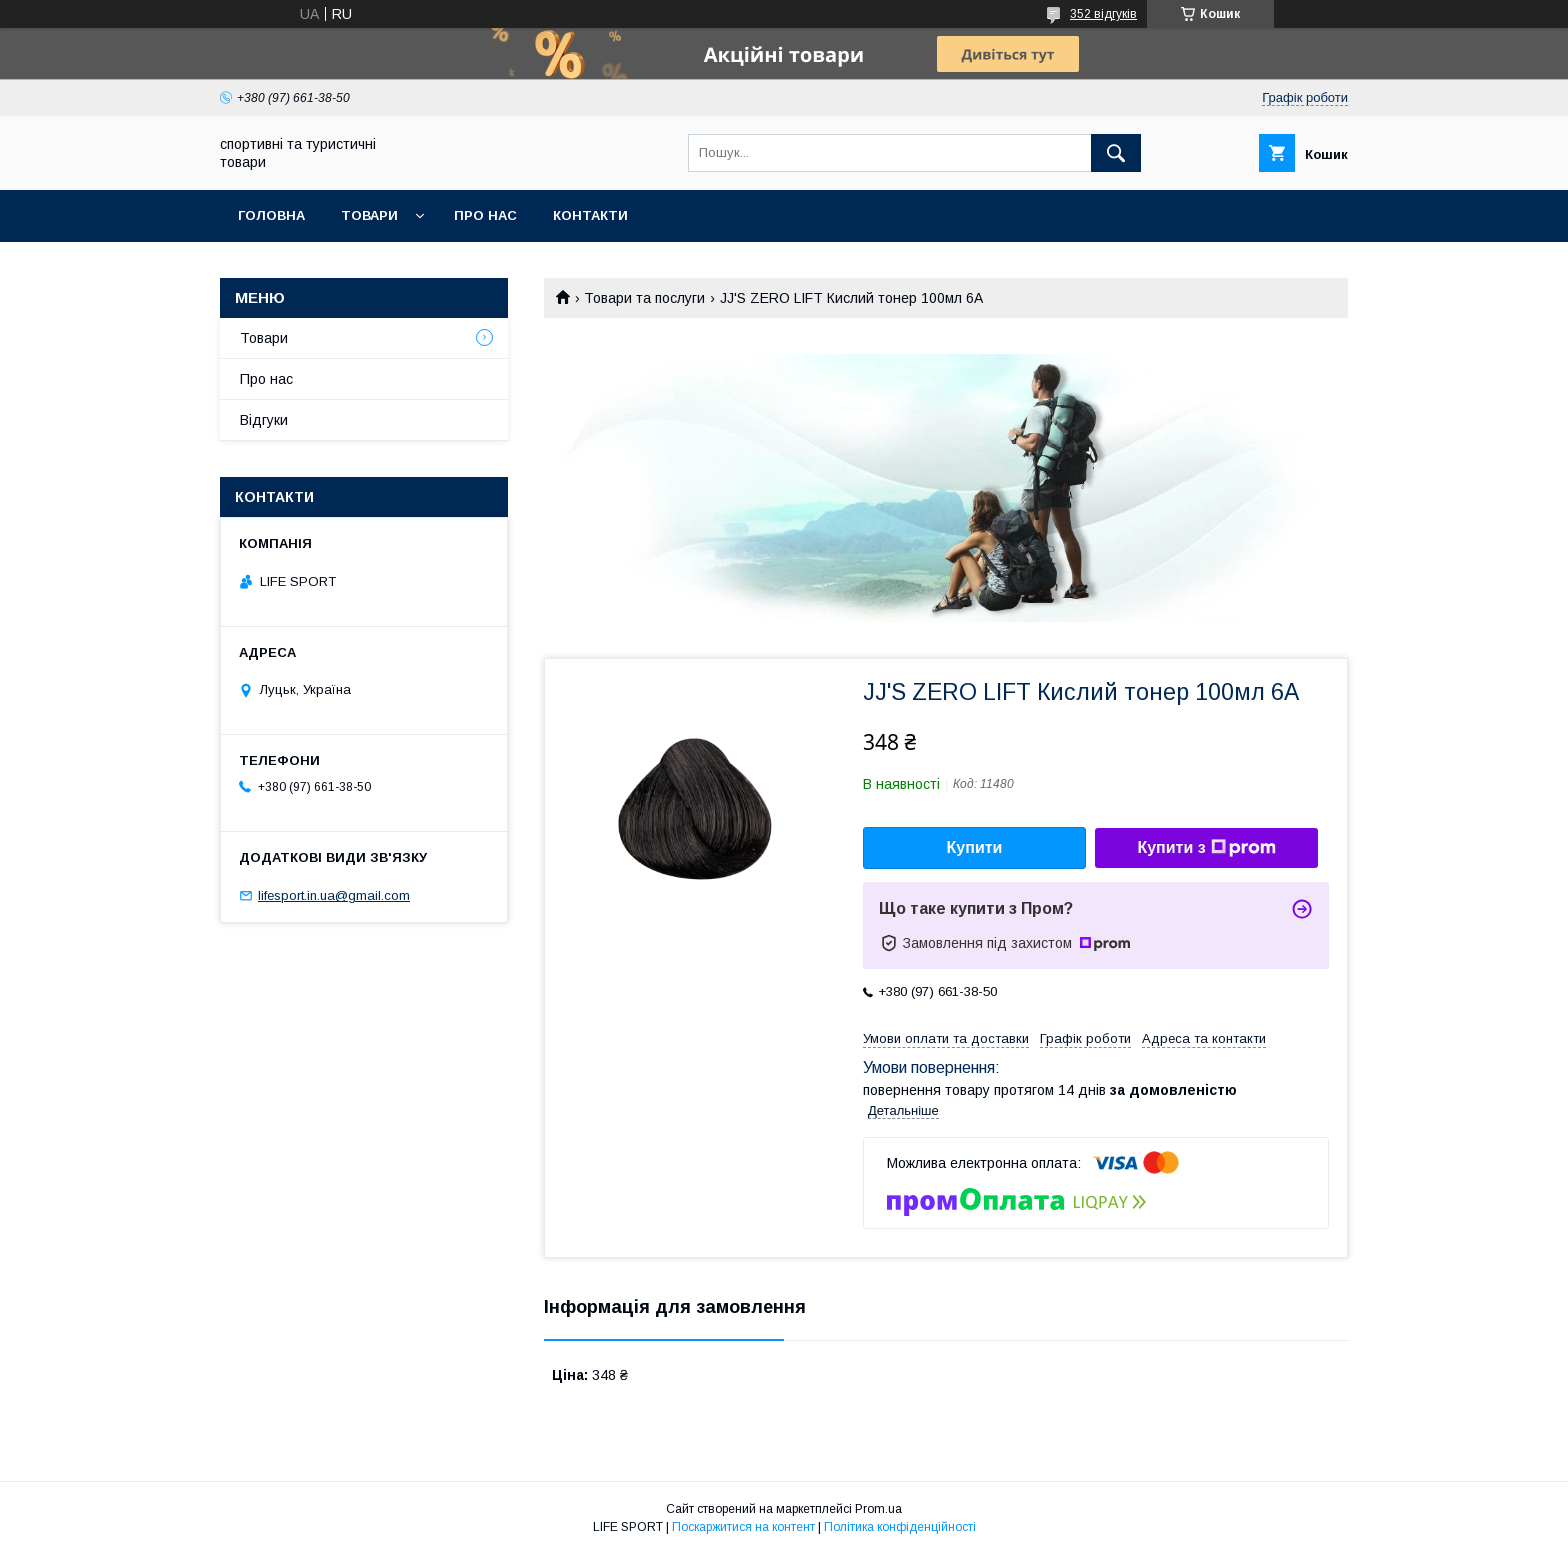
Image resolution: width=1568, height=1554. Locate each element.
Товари (369, 215)
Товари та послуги (644, 298)
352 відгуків (1103, 14)
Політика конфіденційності (900, 1527)
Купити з (1206, 848)
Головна (271, 215)
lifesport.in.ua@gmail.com (334, 895)
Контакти (590, 215)
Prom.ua (878, 1509)
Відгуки (264, 420)
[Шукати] (1116, 153)
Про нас (485, 215)
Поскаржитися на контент (743, 1527)
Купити (975, 847)
